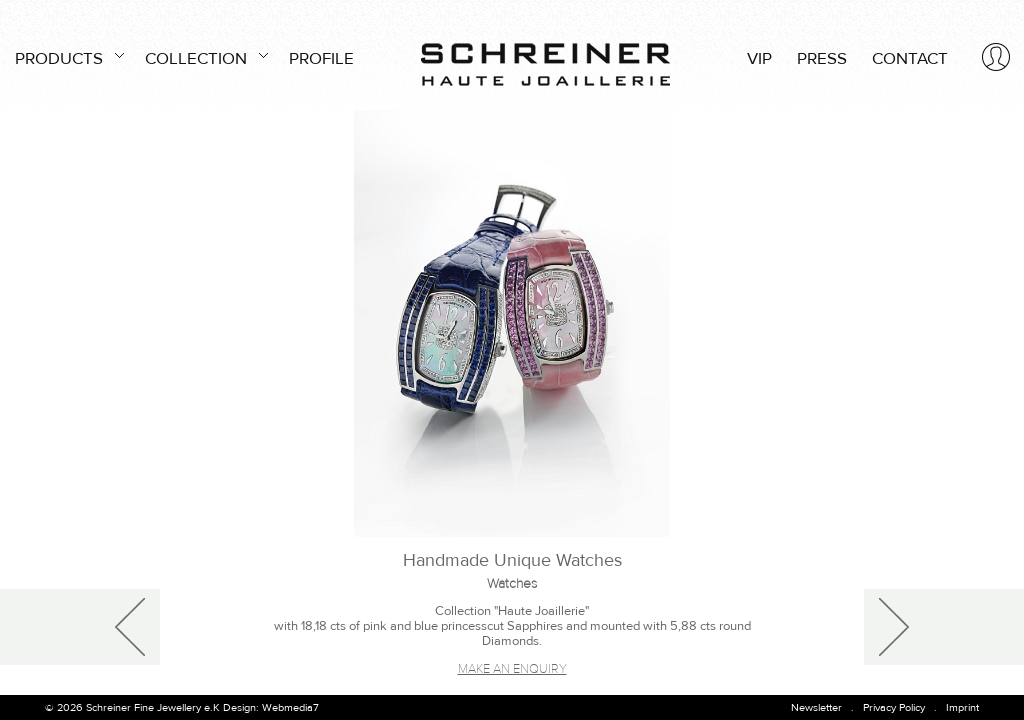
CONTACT (910, 59)
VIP (759, 59)
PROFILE (321, 59)
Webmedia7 (290, 707)
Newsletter (816, 707)
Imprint (962, 707)
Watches (512, 584)
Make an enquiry (512, 669)
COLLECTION (204, 56)
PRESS (822, 59)
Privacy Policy (894, 707)
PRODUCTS (67, 56)
